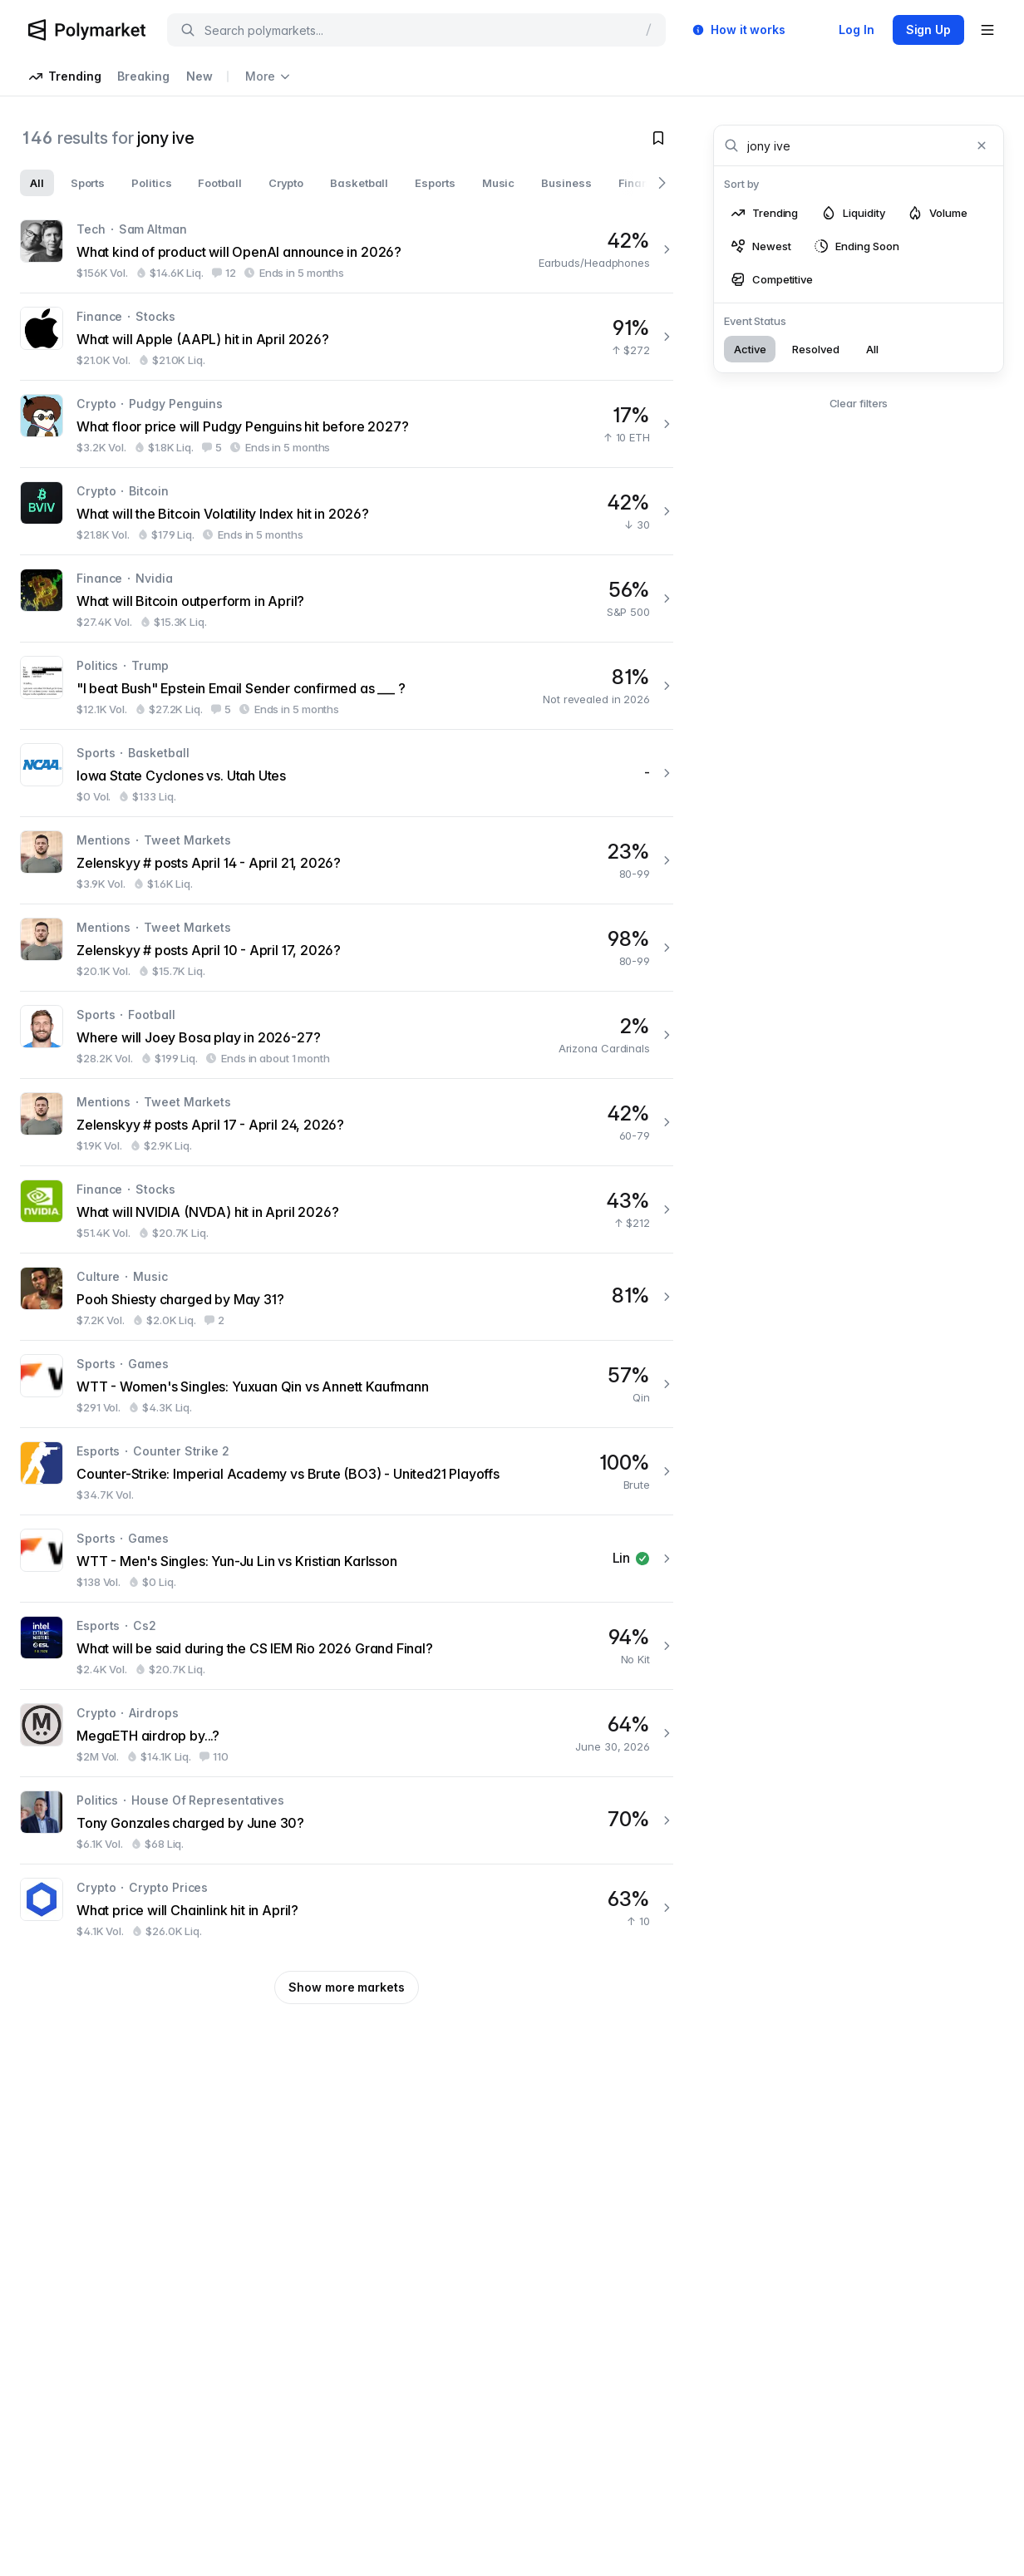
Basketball (158, 753)
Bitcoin (148, 491)
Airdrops (153, 1713)
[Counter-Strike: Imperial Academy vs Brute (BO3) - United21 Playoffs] (346, 1471)
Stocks (155, 316)
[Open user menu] (987, 30)
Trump (150, 665)
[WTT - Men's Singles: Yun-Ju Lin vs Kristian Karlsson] (346, 1558)
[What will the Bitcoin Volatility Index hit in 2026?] (346, 511)
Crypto (96, 403)
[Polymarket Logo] (87, 30)
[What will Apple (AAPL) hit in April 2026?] (346, 336)
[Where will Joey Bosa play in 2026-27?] (346, 1035)
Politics (97, 665)
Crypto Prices (168, 1887)
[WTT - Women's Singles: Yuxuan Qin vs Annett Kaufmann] (346, 1384)
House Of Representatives (207, 1800)
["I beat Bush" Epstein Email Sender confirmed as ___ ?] (346, 686)
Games (148, 1364)
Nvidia (153, 578)
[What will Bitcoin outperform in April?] (346, 598)
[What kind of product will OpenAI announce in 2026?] (346, 249)
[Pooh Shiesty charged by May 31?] (346, 1297)
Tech (91, 229)
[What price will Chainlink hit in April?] (346, 1907)
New (199, 76)
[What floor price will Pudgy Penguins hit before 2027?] (346, 424)
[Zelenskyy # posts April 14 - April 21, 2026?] (346, 860)
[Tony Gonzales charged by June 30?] (346, 1820)
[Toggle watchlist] (658, 138)
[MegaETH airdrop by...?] (346, 1733)
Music (150, 1276)
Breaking (143, 76)
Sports (95, 753)
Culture (98, 1276)
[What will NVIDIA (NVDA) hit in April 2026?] (346, 1209)
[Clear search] (981, 145)
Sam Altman (153, 229)
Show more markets (346, 1987)
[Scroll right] (661, 183)
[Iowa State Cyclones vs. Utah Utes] (346, 773)
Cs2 (144, 1625)
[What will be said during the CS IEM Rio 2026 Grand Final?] (346, 1646)
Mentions (103, 840)
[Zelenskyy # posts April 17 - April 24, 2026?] (346, 1122)
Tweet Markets (187, 840)
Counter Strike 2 (181, 1451)
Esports (98, 1451)
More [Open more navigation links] (267, 76)
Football (151, 1014)
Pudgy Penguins (176, 403)
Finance (99, 316)
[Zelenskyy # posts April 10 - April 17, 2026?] (346, 947)
